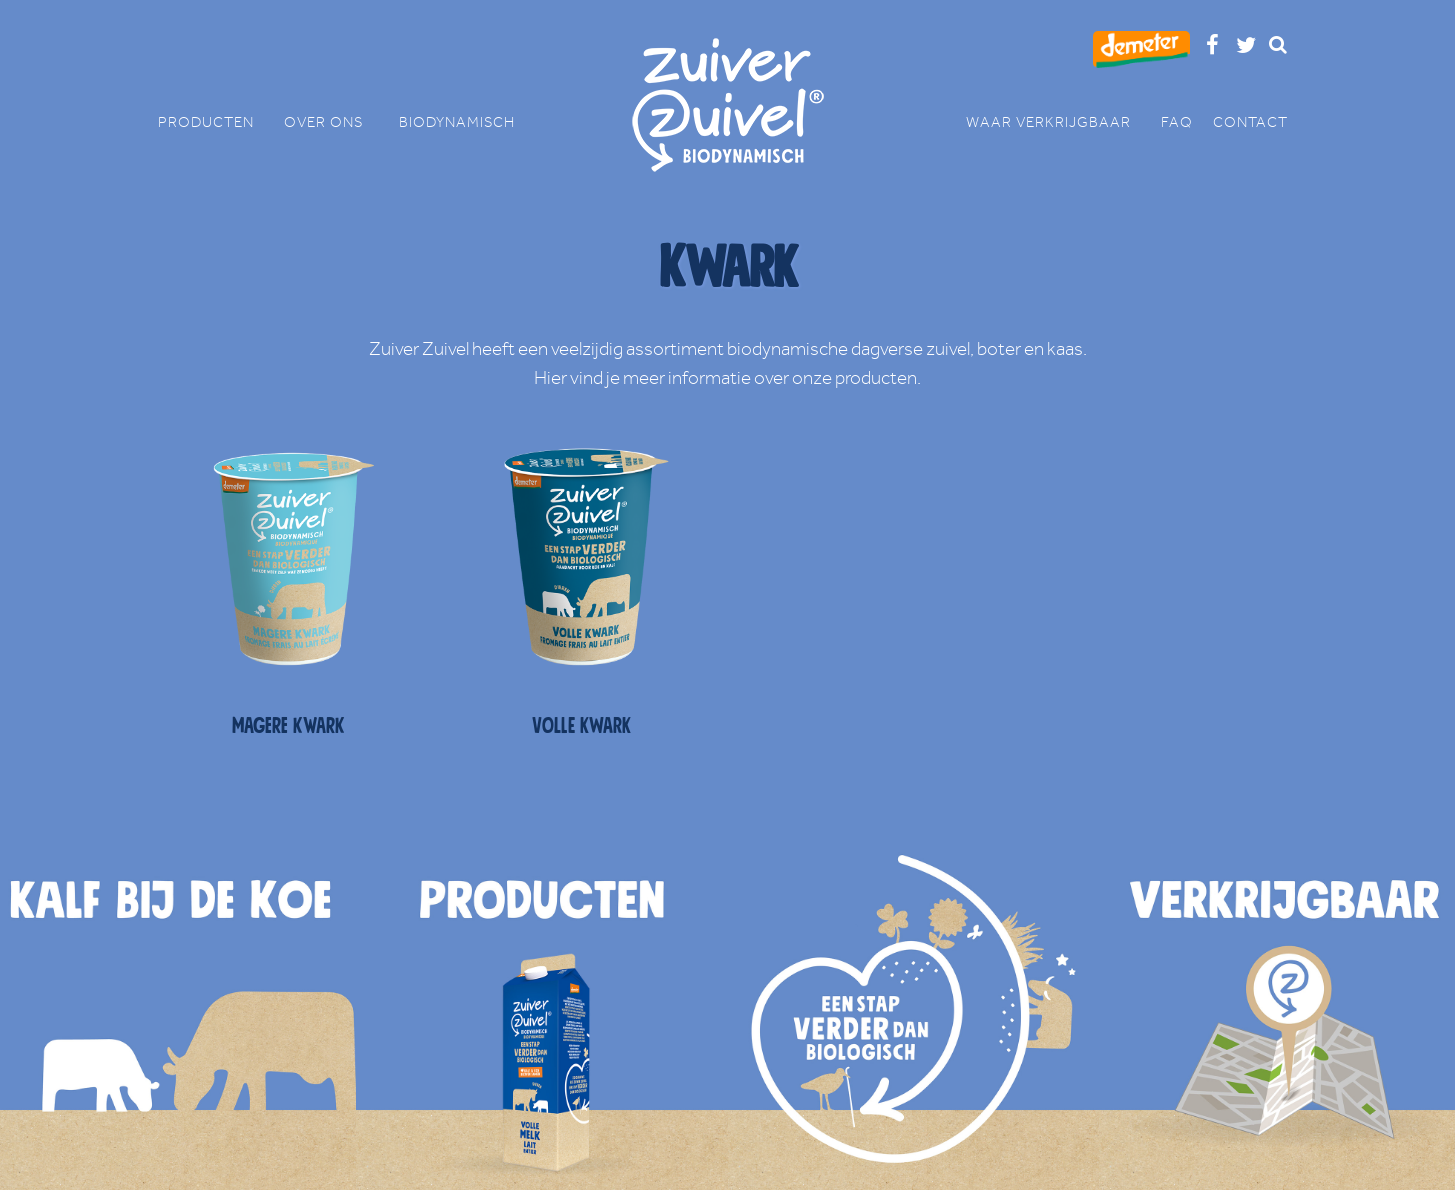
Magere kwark (288, 726)
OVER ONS (331, 122)
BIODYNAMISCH (457, 122)
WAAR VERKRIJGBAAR (1058, 122)
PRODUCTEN (216, 122)
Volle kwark (581, 726)
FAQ (1177, 122)
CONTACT (1250, 122)
